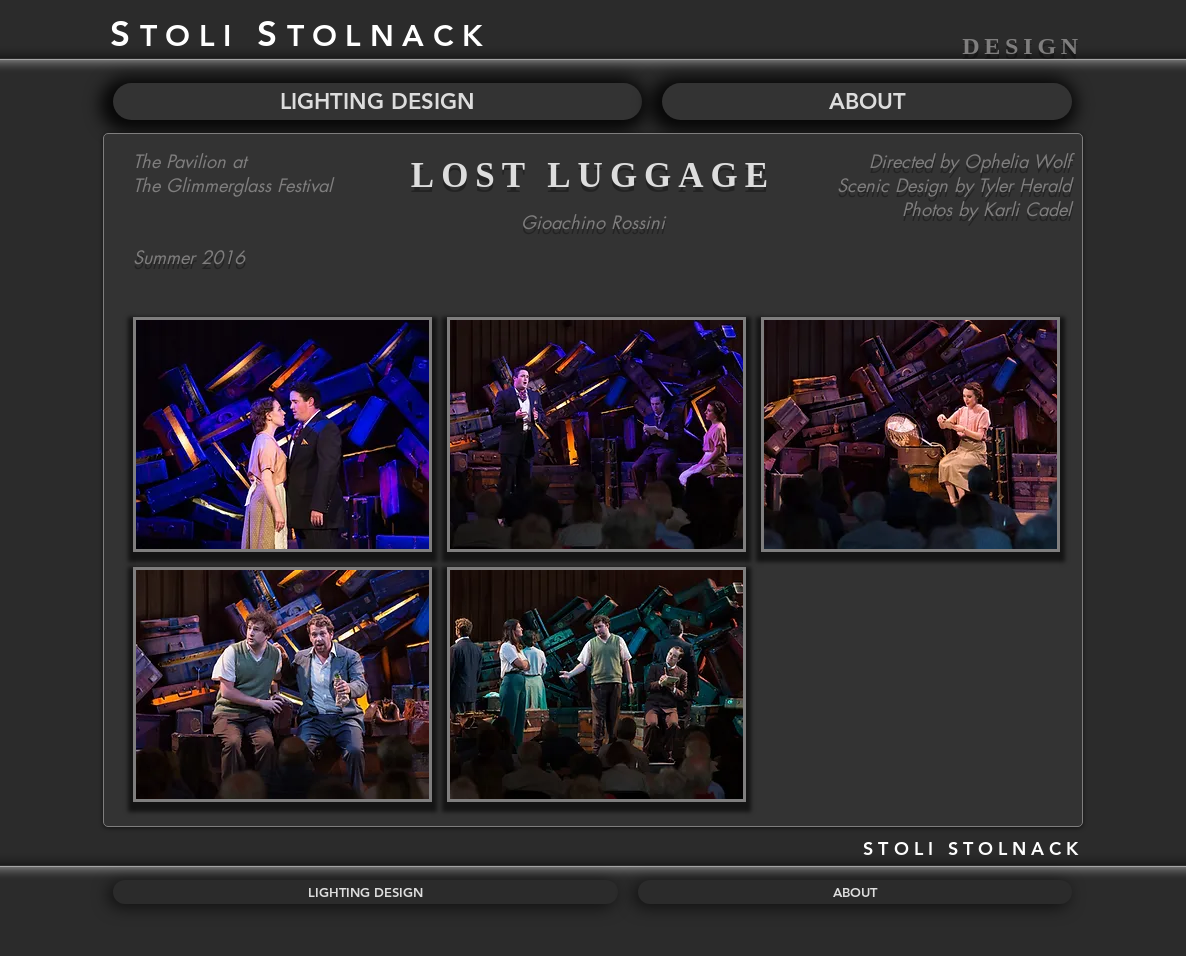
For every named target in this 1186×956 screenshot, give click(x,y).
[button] (282, 434)
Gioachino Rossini (593, 222)
